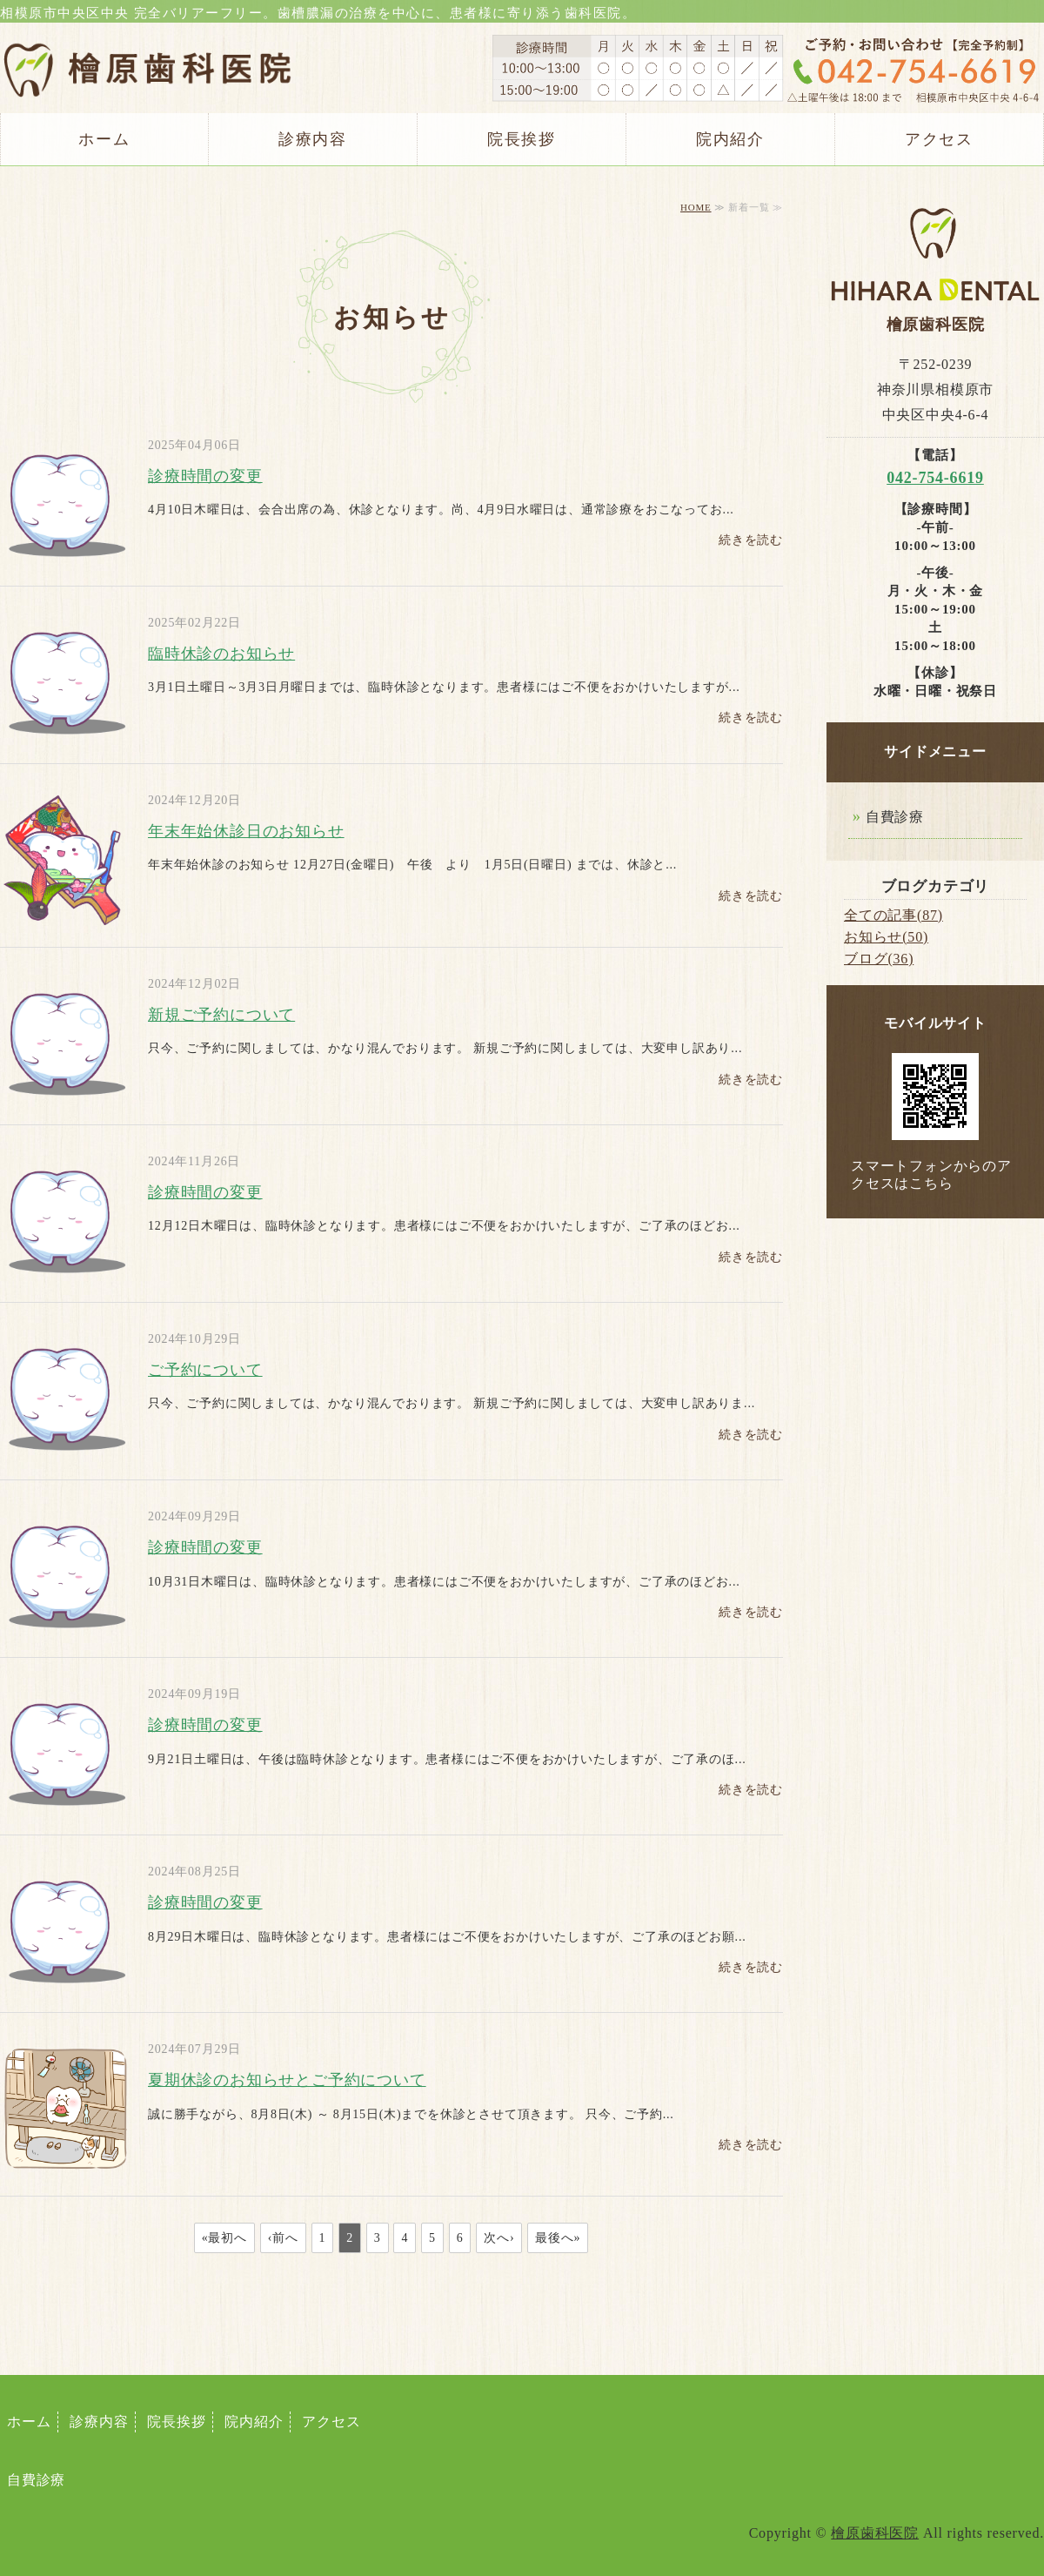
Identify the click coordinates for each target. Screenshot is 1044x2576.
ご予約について (205, 1370)
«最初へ (224, 2237)
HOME (696, 207)
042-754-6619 (935, 477)
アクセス (939, 139)
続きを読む (751, 540)
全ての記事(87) (893, 915)
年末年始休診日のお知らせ (246, 831)
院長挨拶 (521, 139)
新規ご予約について (221, 1014)
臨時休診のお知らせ (221, 653)
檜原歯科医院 (875, 2533)
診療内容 (312, 139)
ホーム (104, 139)
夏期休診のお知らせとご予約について (287, 2080)
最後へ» (557, 2237)
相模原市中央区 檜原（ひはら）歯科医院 (148, 57)
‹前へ (283, 2237)
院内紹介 (730, 139)
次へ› (499, 2237)
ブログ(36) (879, 958)
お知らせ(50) (886, 936)
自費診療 (895, 816)
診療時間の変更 (205, 476)
